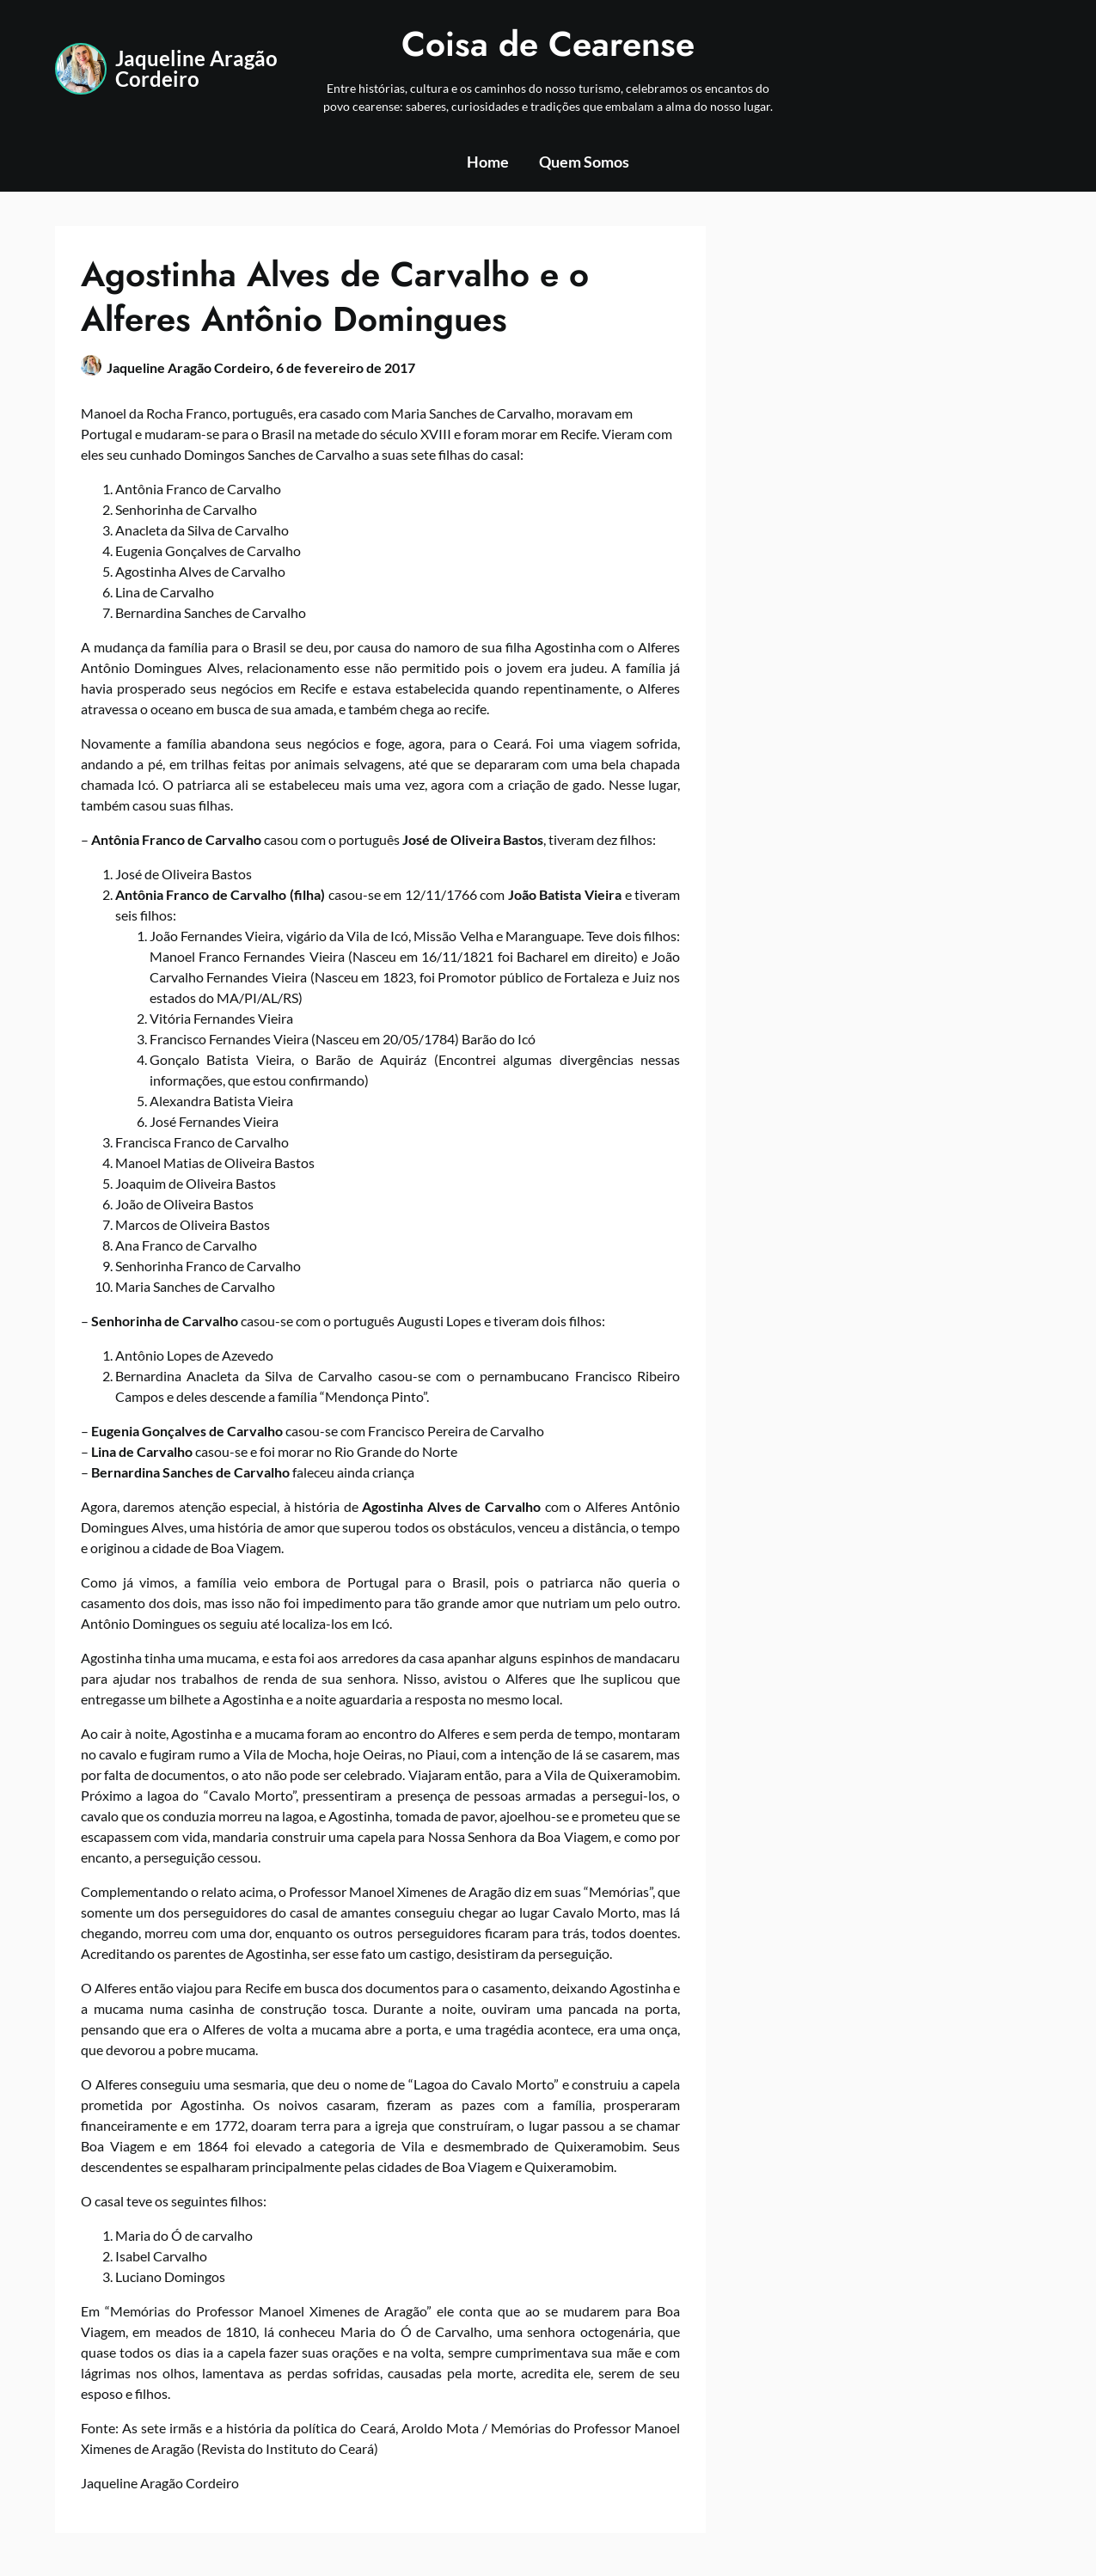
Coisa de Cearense (548, 43)
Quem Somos (584, 161)
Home (488, 161)
